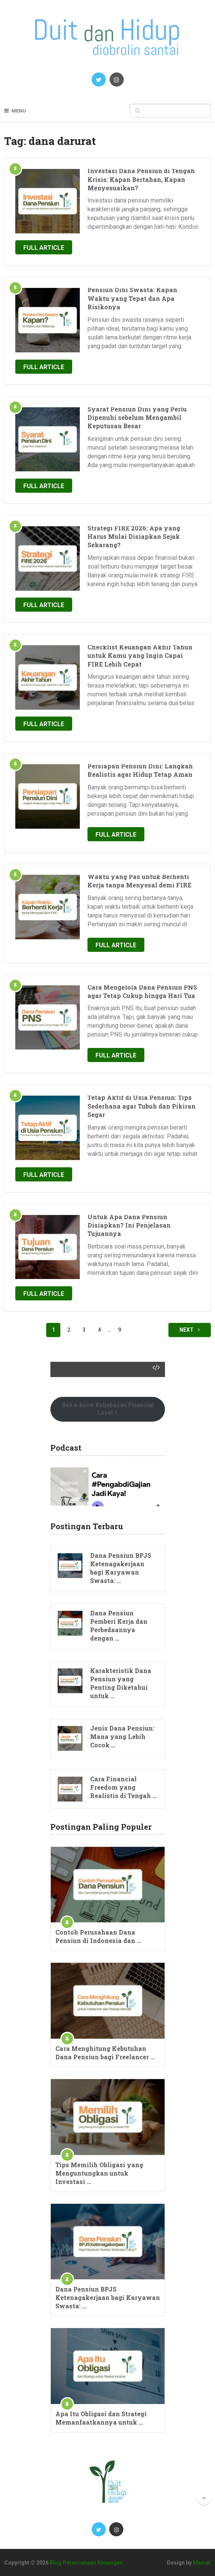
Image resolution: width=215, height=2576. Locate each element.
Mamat (202, 2563)
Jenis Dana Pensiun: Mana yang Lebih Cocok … (122, 1736)
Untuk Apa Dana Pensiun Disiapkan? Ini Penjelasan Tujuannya (129, 1225)
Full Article (43, 247)
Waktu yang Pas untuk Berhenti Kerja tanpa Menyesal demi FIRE (139, 881)
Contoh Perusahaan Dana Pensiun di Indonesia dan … (98, 1936)
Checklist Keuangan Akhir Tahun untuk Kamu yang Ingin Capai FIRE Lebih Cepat (139, 655)
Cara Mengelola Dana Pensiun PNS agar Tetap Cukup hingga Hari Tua (142, 991)
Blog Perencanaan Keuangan (86, 2563)
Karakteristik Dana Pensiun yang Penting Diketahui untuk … (120, 1683)
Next (189, 1330)
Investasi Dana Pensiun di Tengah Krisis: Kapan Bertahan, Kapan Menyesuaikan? (141, 179)
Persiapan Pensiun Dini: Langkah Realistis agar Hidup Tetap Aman (140, 770)
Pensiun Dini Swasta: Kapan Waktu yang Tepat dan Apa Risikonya (132, 298)
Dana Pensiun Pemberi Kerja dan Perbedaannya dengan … (118, 1625)
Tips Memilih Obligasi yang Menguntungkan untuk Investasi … (99, 2173)
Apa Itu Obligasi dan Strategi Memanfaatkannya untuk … (101, 2418)
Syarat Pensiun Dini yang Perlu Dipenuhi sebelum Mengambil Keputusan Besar (137, 417)
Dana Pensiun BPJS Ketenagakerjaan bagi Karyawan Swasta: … (120, 1567)
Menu (18, 111)
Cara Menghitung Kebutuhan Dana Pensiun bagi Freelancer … (105, 2052)
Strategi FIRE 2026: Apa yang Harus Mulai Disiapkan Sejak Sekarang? (133, 536)
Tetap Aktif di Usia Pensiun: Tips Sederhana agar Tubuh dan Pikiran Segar (141, 1105)
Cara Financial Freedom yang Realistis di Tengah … (123, 1787)
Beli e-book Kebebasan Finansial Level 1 (108, 1408)
